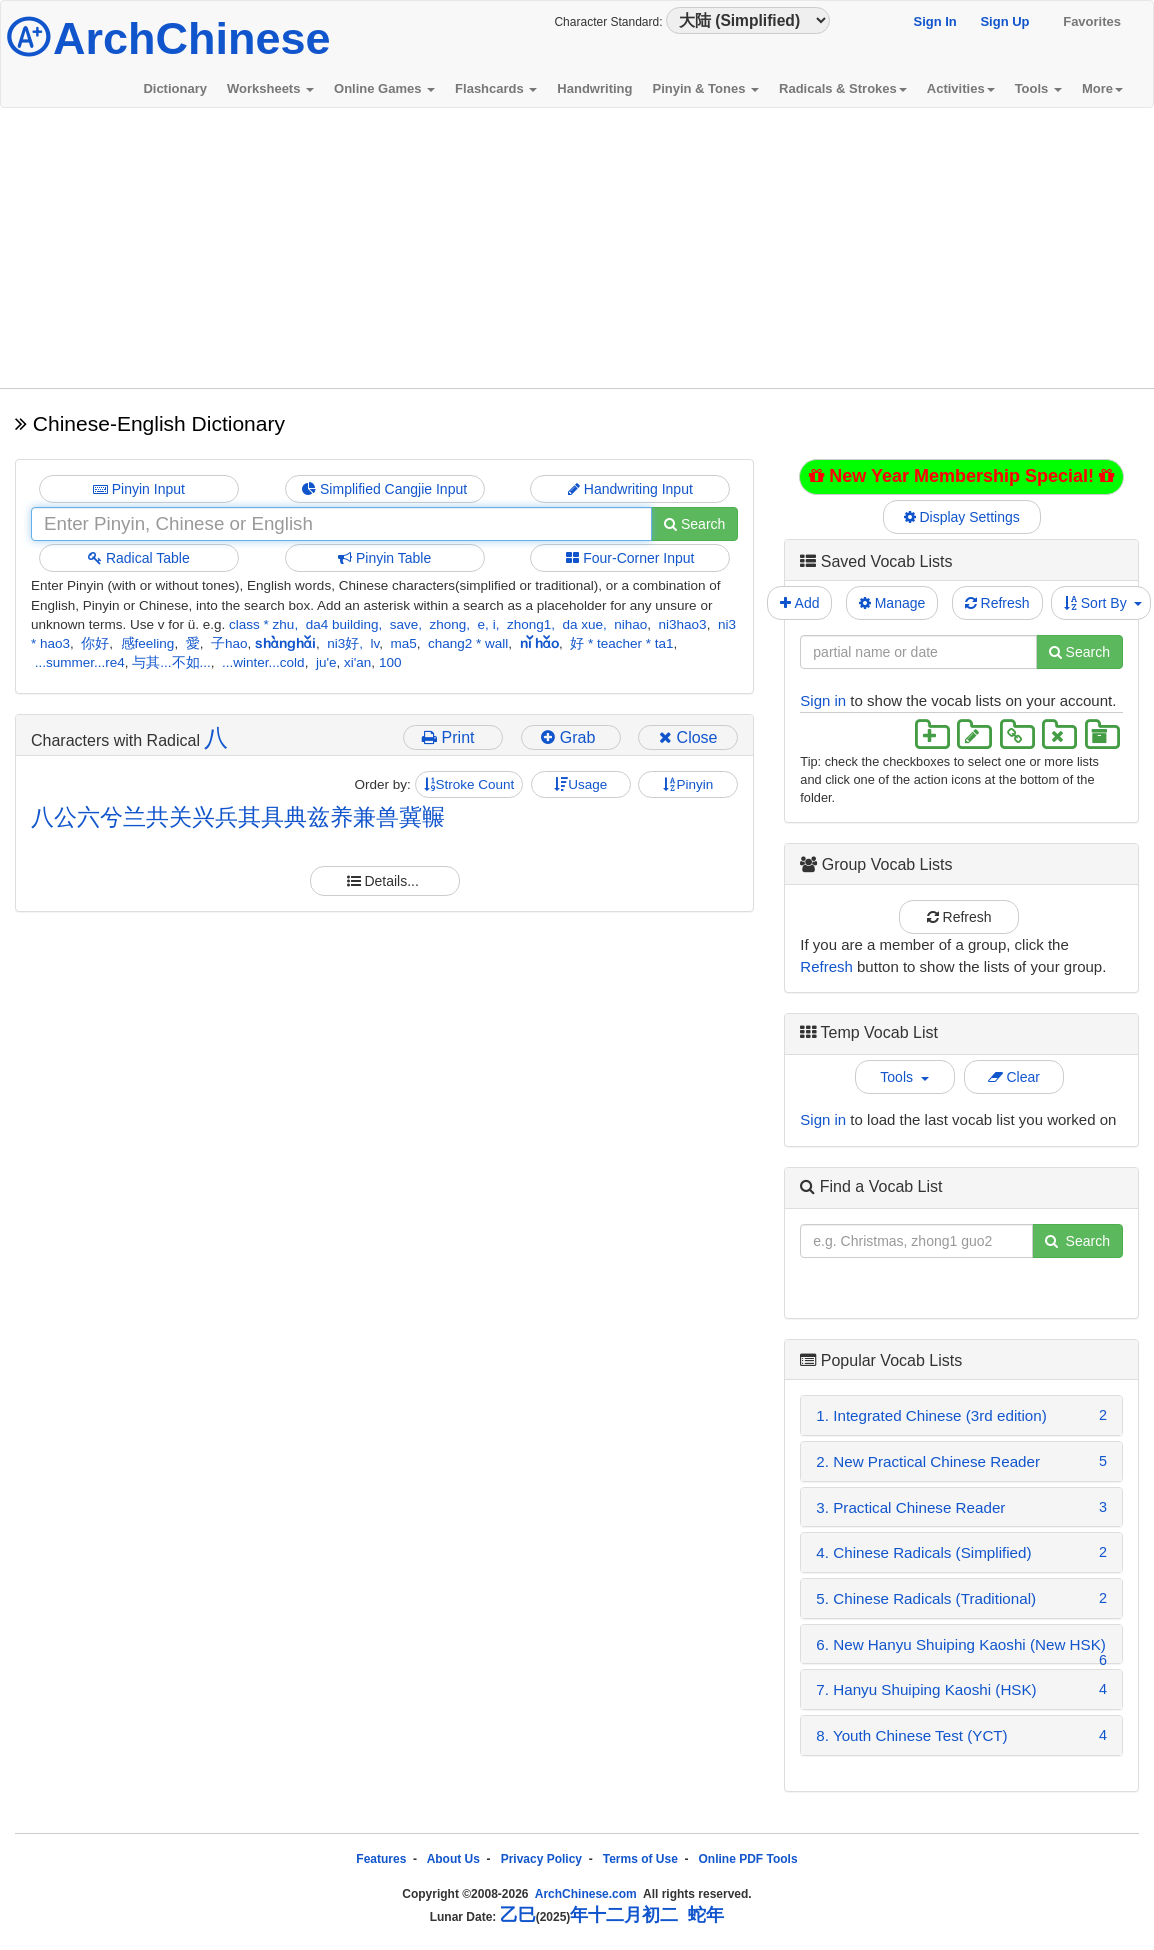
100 (390, 662)
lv (375, 643)
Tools (1038, 88)
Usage (580, 784)
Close (688, 737)
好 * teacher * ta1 (621, 643)
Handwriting (594, 88)
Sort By (1103, 603)
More (1102, 88)
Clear (1014, 1077)
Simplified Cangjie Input (384, 489)
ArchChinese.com (586, 1894)
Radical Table (139, 558)
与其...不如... (171, 662)
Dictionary (175, 88)
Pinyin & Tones (705, 88)
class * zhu (261, 624)
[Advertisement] (577, 248)
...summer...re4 (80, 662)
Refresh (997, 603)
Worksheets (270, 88)
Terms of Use (640, 1859)
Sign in (823, 700)
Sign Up (1004, 21)
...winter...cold (263, 662)
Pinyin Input (139, 489)
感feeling (148, 643)
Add (799, 603)
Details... (385, 881)
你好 (95, 643)
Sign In (934, 21)
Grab (570, 737)
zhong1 (529, 624)
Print (452, 737)
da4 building (342, 624)
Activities (961, 88)
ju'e (326, 662)
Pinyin (688, 784)
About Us (453, 1859)
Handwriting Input (630, 489)
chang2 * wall (468, 643)
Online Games (384, 88)
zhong (448, 624)
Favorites (1092, 21)
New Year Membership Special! (961, 476)
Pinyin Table (384, 558)
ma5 (404, 643)
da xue (582, 624)
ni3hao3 (683, 624)
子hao (229, 643)
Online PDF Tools (748, 1859)
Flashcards (496, 88)
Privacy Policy (541, 1859)
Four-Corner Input (630, 558)
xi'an (357, 662)
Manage (892, 603)
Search (694, 524)
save (404, 624)
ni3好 (343, 643)
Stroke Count (469, 784)
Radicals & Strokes (843, 88)
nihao (630, 624)
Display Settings (962, 517)
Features (381, 1859)
